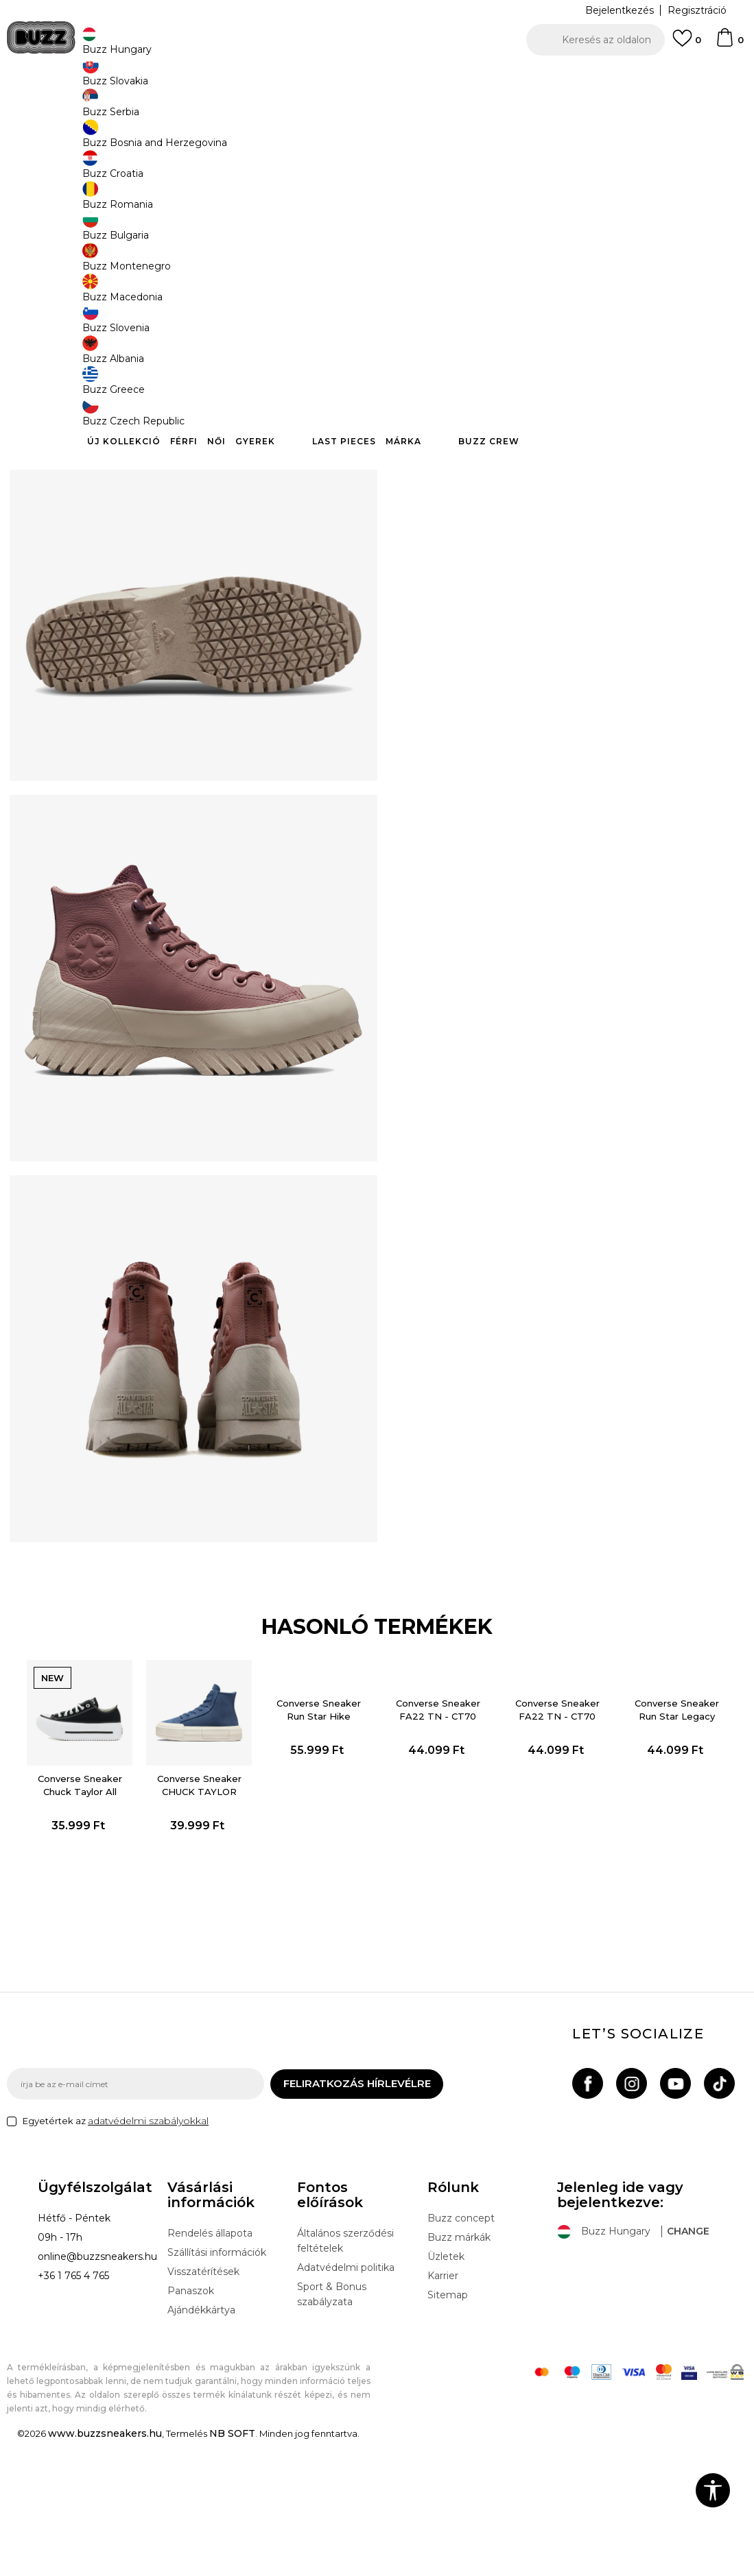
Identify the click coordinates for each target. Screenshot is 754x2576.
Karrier (442, 2411)
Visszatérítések (203, 2406)
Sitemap (447, 2430)
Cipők (221, 110)
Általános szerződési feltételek (345, 2376)
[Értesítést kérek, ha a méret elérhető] (425, 268)
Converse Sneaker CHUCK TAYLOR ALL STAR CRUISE (197, 1919)
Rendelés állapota (209, 2368)
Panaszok (190, 2426)
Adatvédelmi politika (345, 2402)
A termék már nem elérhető (511, 334)
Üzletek (445, 2391)
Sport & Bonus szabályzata (331, 2429)
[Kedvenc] (686, 44)
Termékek (180, 110)
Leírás (566, 384)
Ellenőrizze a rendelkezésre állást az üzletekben (566, 428)
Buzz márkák (459, 2372)
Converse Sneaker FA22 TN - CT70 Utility (437, 1843)
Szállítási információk (216, 2387)
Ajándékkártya (201, 2445)
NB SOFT (232, 2568)
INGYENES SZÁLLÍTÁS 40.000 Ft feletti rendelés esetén (372, 75)
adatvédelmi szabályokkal (148, 2256)
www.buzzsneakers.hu (105, 2568)
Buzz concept (461, 2353)
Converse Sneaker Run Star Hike (317, 1837)
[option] (377, 75)
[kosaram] (729, 44)
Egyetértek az (116, 2256)
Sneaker (258, 110)
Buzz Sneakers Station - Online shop (79, 110)
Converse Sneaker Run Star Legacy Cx (677, 1843)
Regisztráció (697, 10)
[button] (595, 40)
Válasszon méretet (451, 246)
